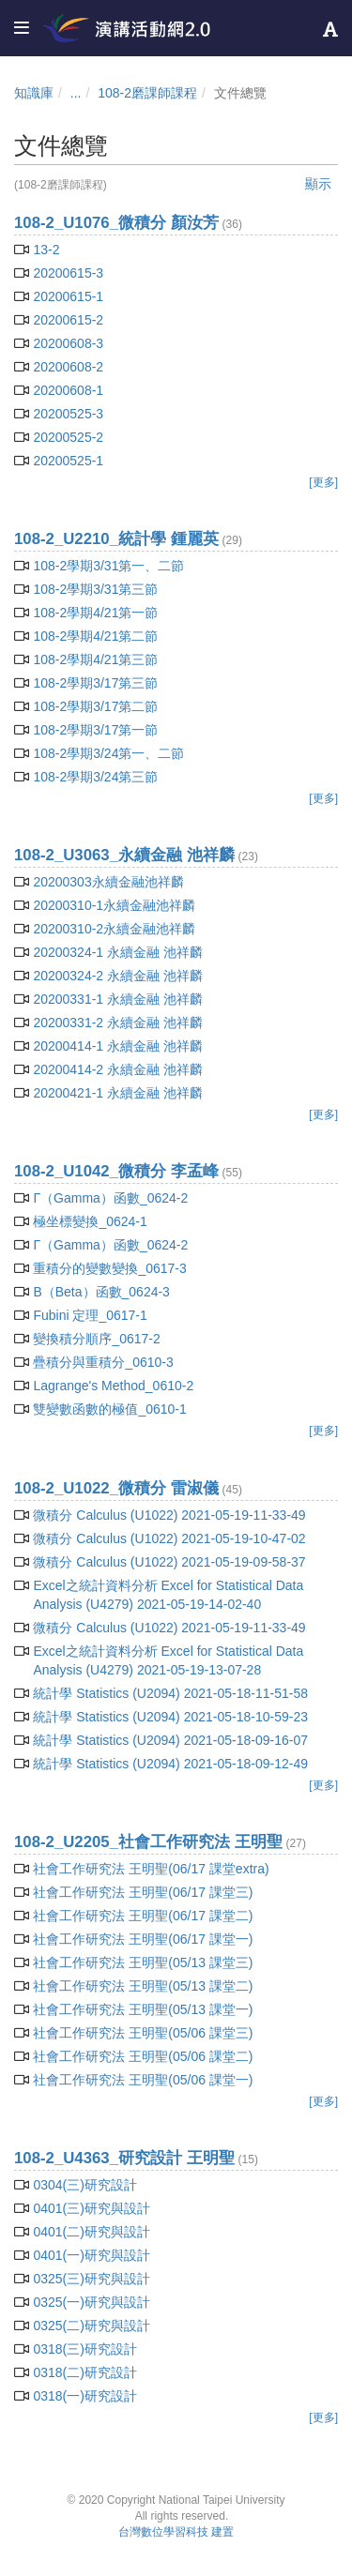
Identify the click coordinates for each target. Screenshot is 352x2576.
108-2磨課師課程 (147, 92)
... (76, 92)
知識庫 (34, 92)
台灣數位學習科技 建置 (176, 2531)
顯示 (318, 183)
